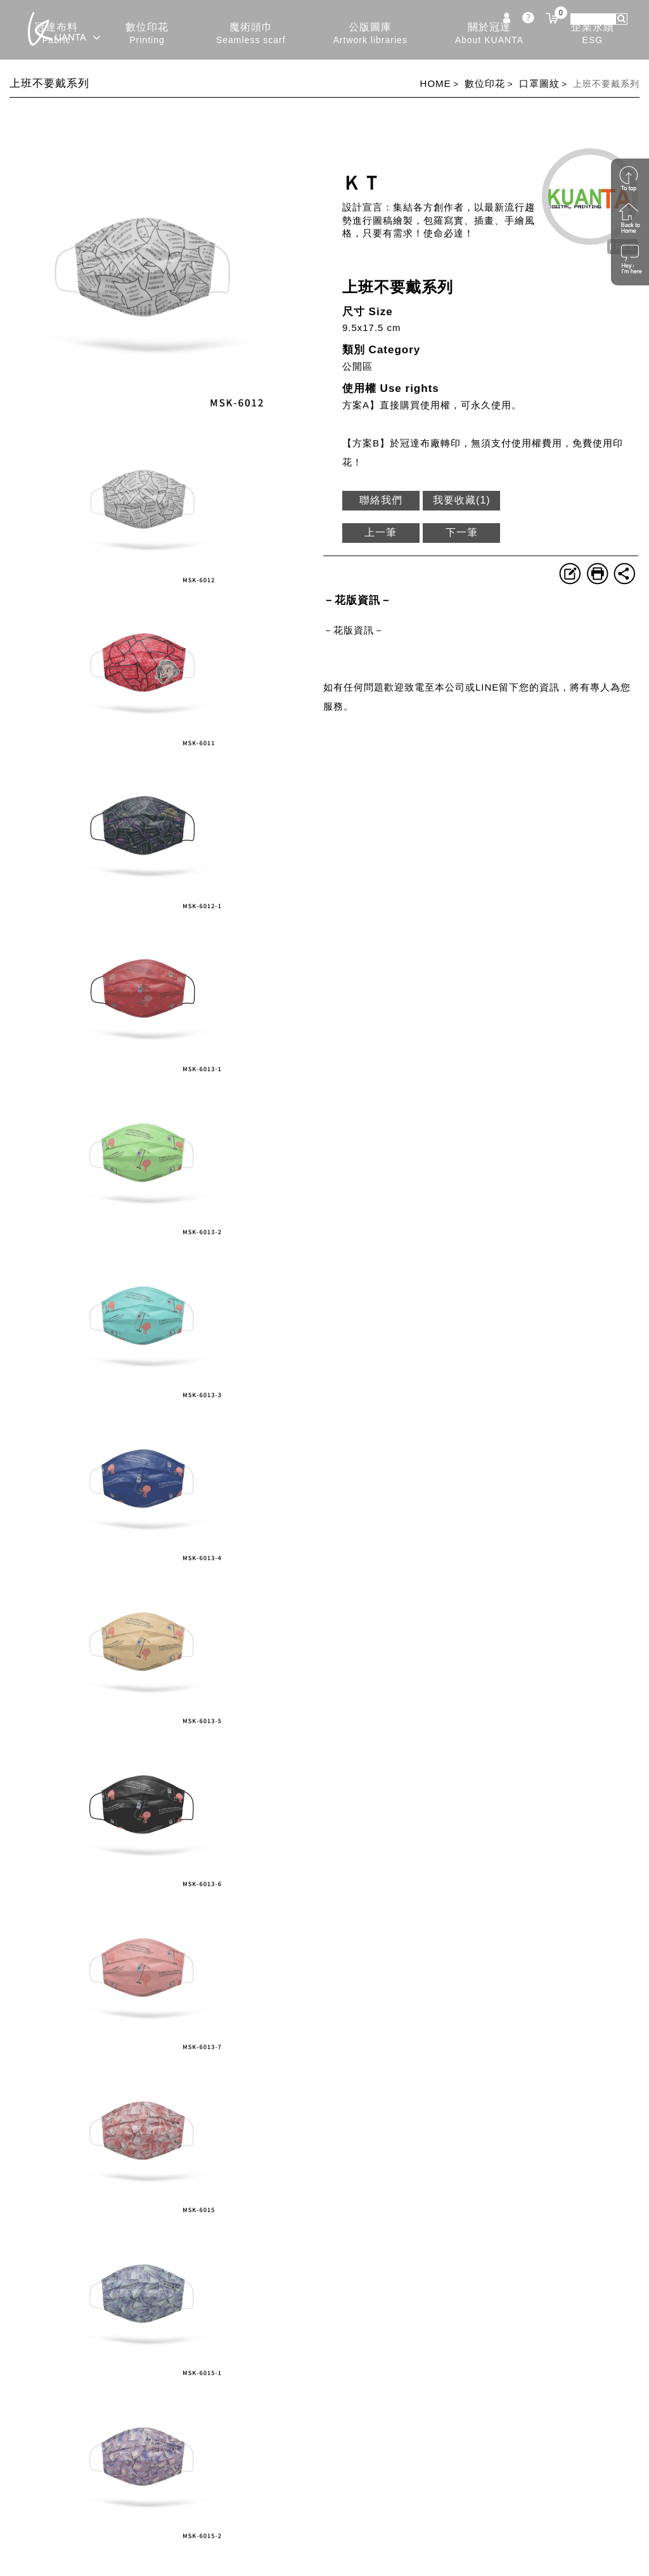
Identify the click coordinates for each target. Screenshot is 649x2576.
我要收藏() (462, 500)
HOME (435, 83)
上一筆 (380, 532)
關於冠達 (489, 34)
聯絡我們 (380, 500)
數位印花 (147, 34)
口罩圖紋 (539, 83)
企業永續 (592, 34)
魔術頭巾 (251, 34)
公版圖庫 (370, 34)
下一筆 (462, 532)
